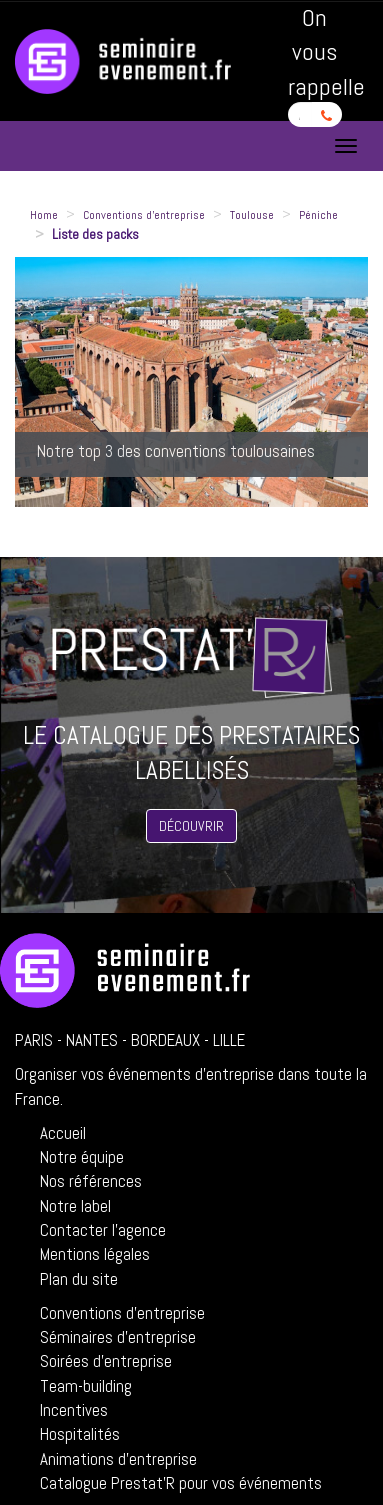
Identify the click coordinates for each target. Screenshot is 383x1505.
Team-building (86, 1386)
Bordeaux (165, 1040)
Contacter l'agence (103, 1230)
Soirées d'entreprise (106, 1361)
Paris (34, 1040)
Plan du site (79, 1279)
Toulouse (252, 215)
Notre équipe (82, 1157)
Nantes (92, 1040)
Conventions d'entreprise (144, 215)
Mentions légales (95, 1254)
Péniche (318, 215)
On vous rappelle (315, 52)
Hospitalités (80, 1434)
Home (44, 215)
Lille (229, 1040)
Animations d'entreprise (118, 1459)
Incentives (74, 1410)
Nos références (91, 1181)
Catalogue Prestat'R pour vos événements (181, 1483)
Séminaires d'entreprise (118, 1337)
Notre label (75, 1206)
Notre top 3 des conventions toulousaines (176, 451)
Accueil (63, 1133)
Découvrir (191, 826)
